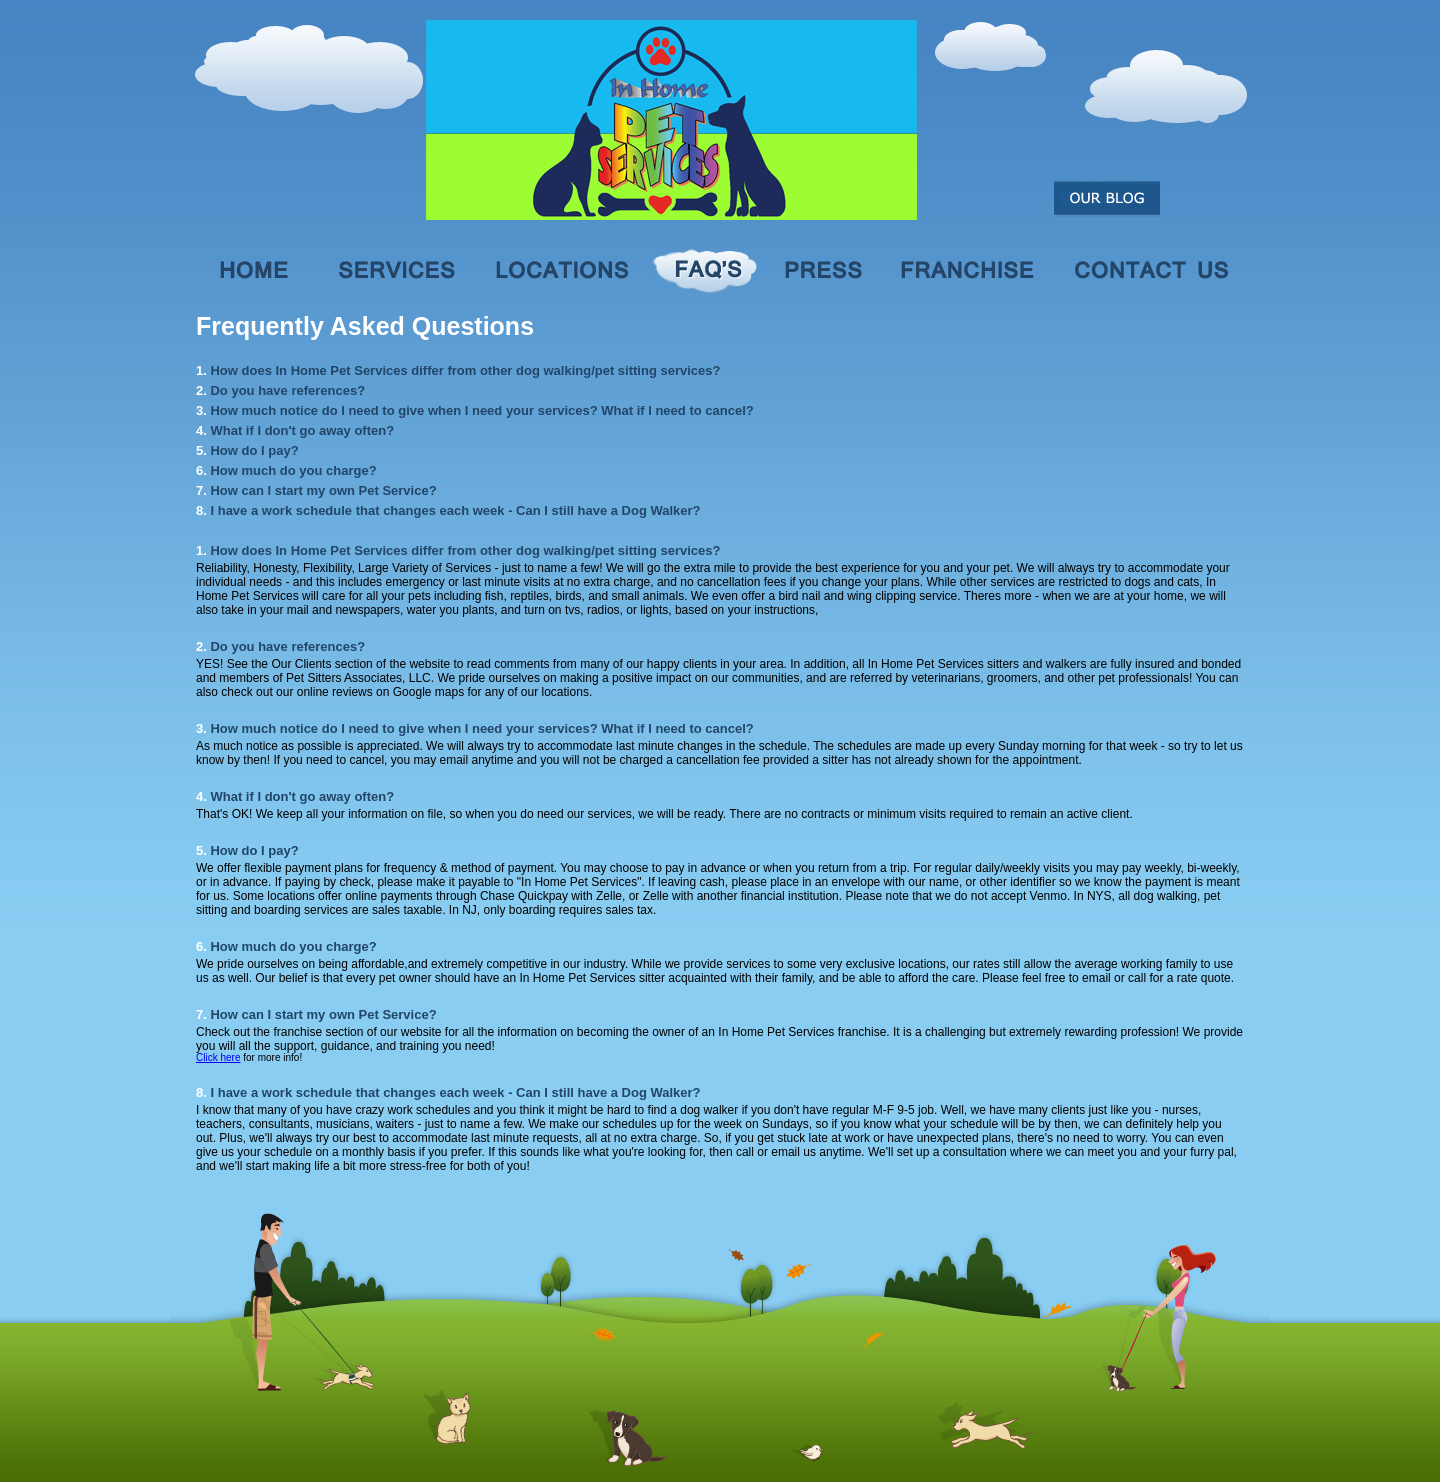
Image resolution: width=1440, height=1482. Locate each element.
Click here (218, 1057)
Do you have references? (287, 390)
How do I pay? (254, 450)
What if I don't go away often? (302, 430)
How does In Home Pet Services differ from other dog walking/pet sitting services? (465, 370)
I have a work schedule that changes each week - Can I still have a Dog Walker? (455, 510)
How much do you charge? (293, 470)
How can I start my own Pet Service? (323, 490)
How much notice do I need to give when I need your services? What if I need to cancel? (481, 410)
